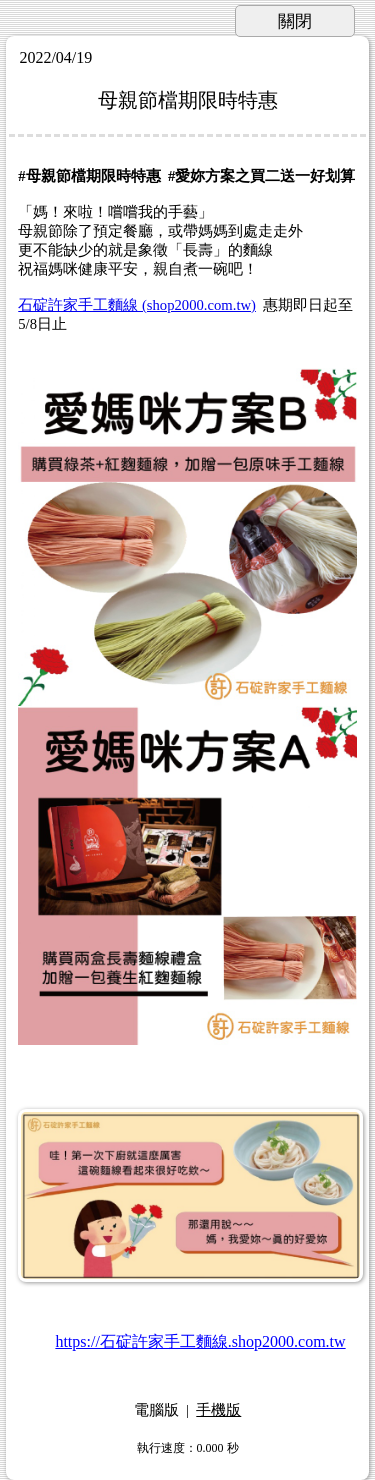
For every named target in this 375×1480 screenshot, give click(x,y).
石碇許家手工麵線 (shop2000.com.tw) (137, 305)
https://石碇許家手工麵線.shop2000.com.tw (200, 1341)
